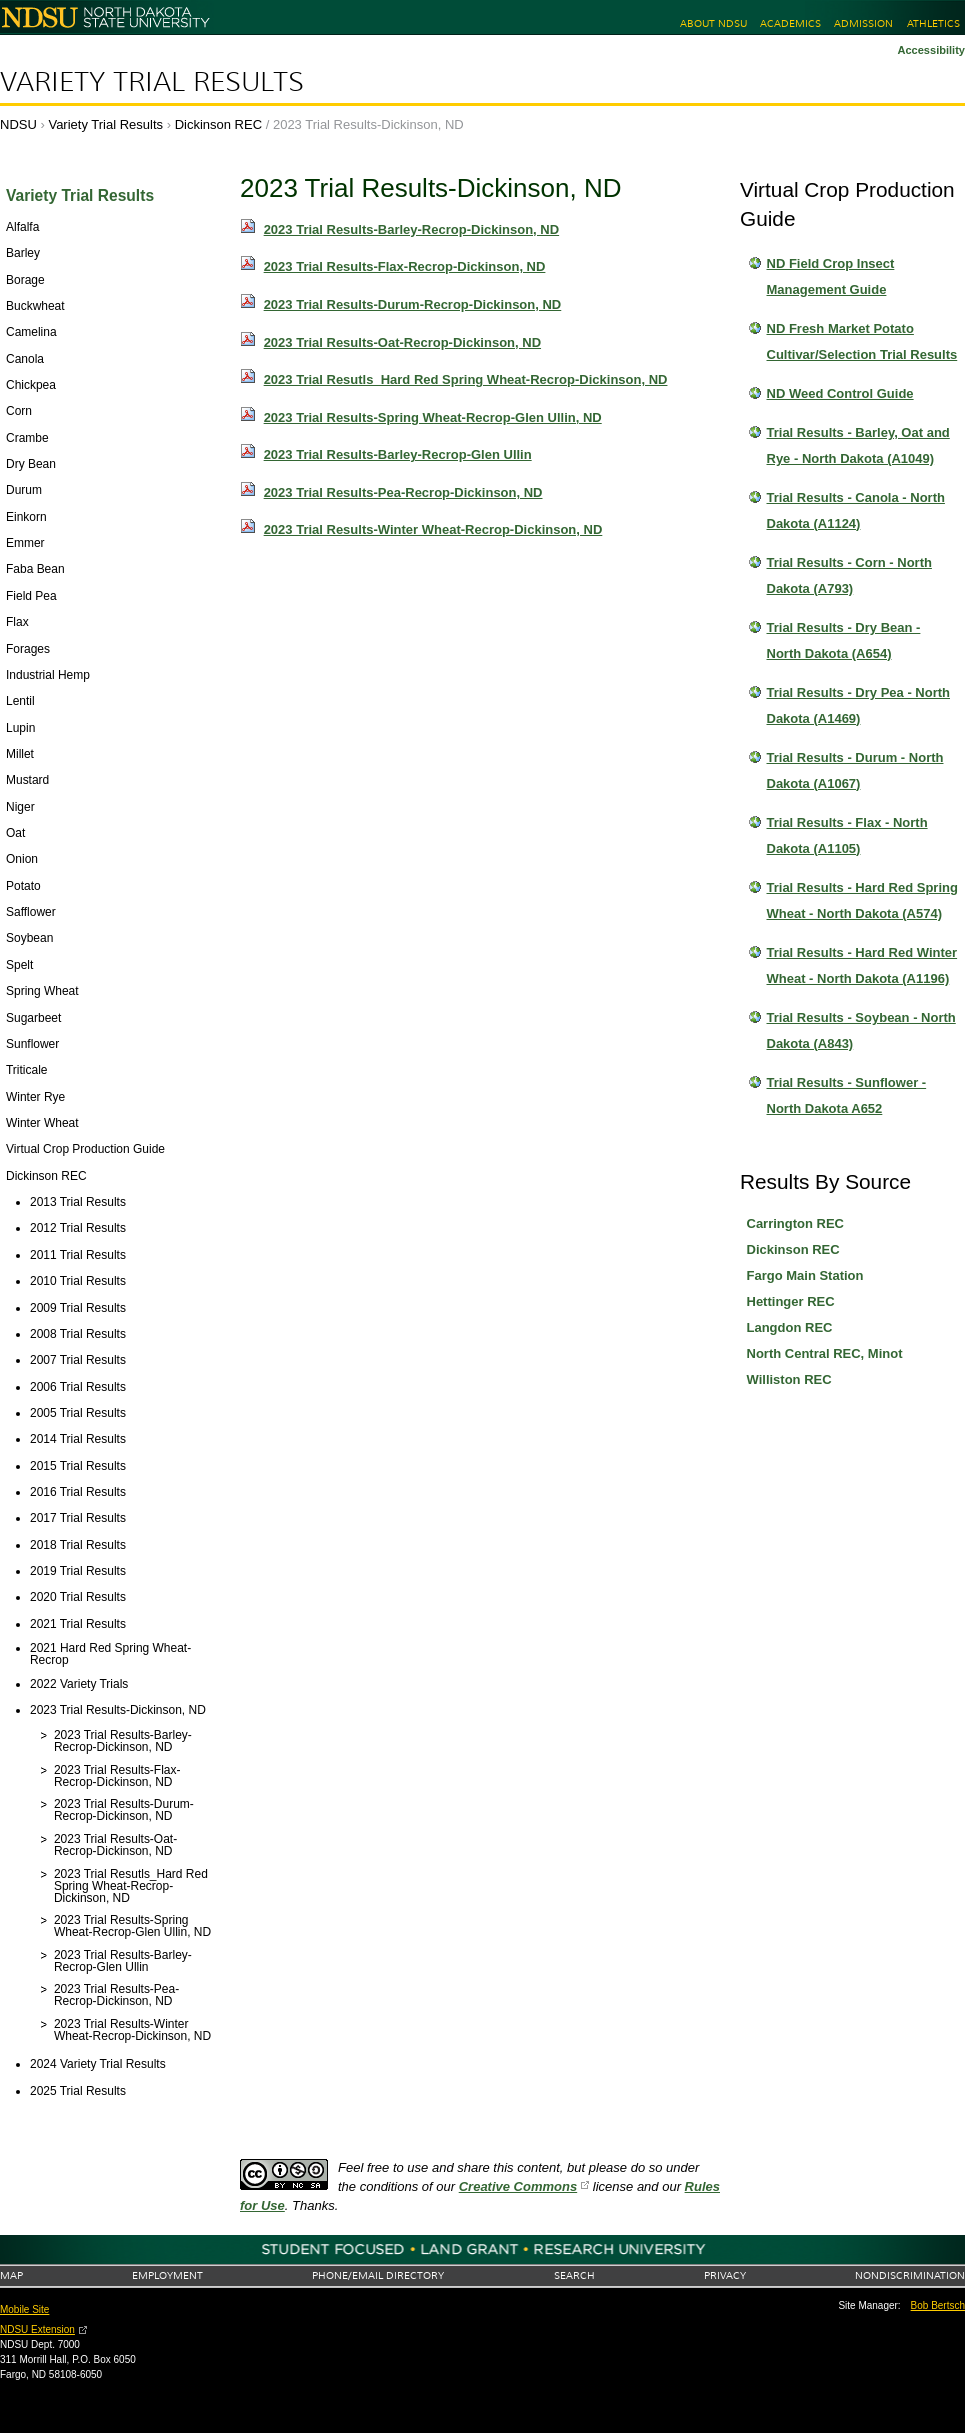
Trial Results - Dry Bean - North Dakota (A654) (844, 640)
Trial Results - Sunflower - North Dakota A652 (847, 1095)
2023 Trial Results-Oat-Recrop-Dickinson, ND (402, 342)
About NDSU (713, 23)
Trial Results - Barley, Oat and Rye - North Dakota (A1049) (858, 445)
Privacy (725, 2275)
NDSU (18, 124)
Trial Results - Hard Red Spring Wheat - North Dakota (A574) (862, 900)
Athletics (933, 23)
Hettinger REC (791, 1301)
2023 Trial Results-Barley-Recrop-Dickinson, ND (412, 229)
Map (11, 2275)
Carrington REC (796, 1223)
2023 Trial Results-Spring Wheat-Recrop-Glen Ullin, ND (433, 417)
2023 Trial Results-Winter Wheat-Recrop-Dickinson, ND (433, 529)
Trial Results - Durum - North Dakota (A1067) (855, 770)
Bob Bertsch (938, 2305)
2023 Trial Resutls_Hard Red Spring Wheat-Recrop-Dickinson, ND (466, 379)
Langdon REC (790, 1327)
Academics (790, 23)
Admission (863, 23)
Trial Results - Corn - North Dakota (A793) (849, 575)
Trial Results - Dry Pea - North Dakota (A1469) (859, 705)
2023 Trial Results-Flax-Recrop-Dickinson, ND (405, 266)
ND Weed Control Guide (840, 393)
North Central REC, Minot (825, 1353)
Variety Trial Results (152, 82)
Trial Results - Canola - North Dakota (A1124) (856, 510)
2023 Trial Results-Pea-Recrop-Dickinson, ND (403, 492)
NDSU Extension (37, 2329)
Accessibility (931, 50)
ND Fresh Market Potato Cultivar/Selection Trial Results (862, 341)
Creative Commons (518, 2186)
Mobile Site (24, 2309)
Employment (167, 2275)
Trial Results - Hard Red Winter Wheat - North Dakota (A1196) (862, 965)
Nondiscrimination (910, 2275)
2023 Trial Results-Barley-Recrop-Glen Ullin (398, 454)
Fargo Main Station (805, 1275)
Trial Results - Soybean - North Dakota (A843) (861, 1030)
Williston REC (789, 1379)
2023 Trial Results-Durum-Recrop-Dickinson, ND (413, 304)
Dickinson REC (218, 124)
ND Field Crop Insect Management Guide (831, 276)
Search (574, 2275)
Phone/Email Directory (378, 2275)
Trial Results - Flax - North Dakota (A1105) (847, 835)
